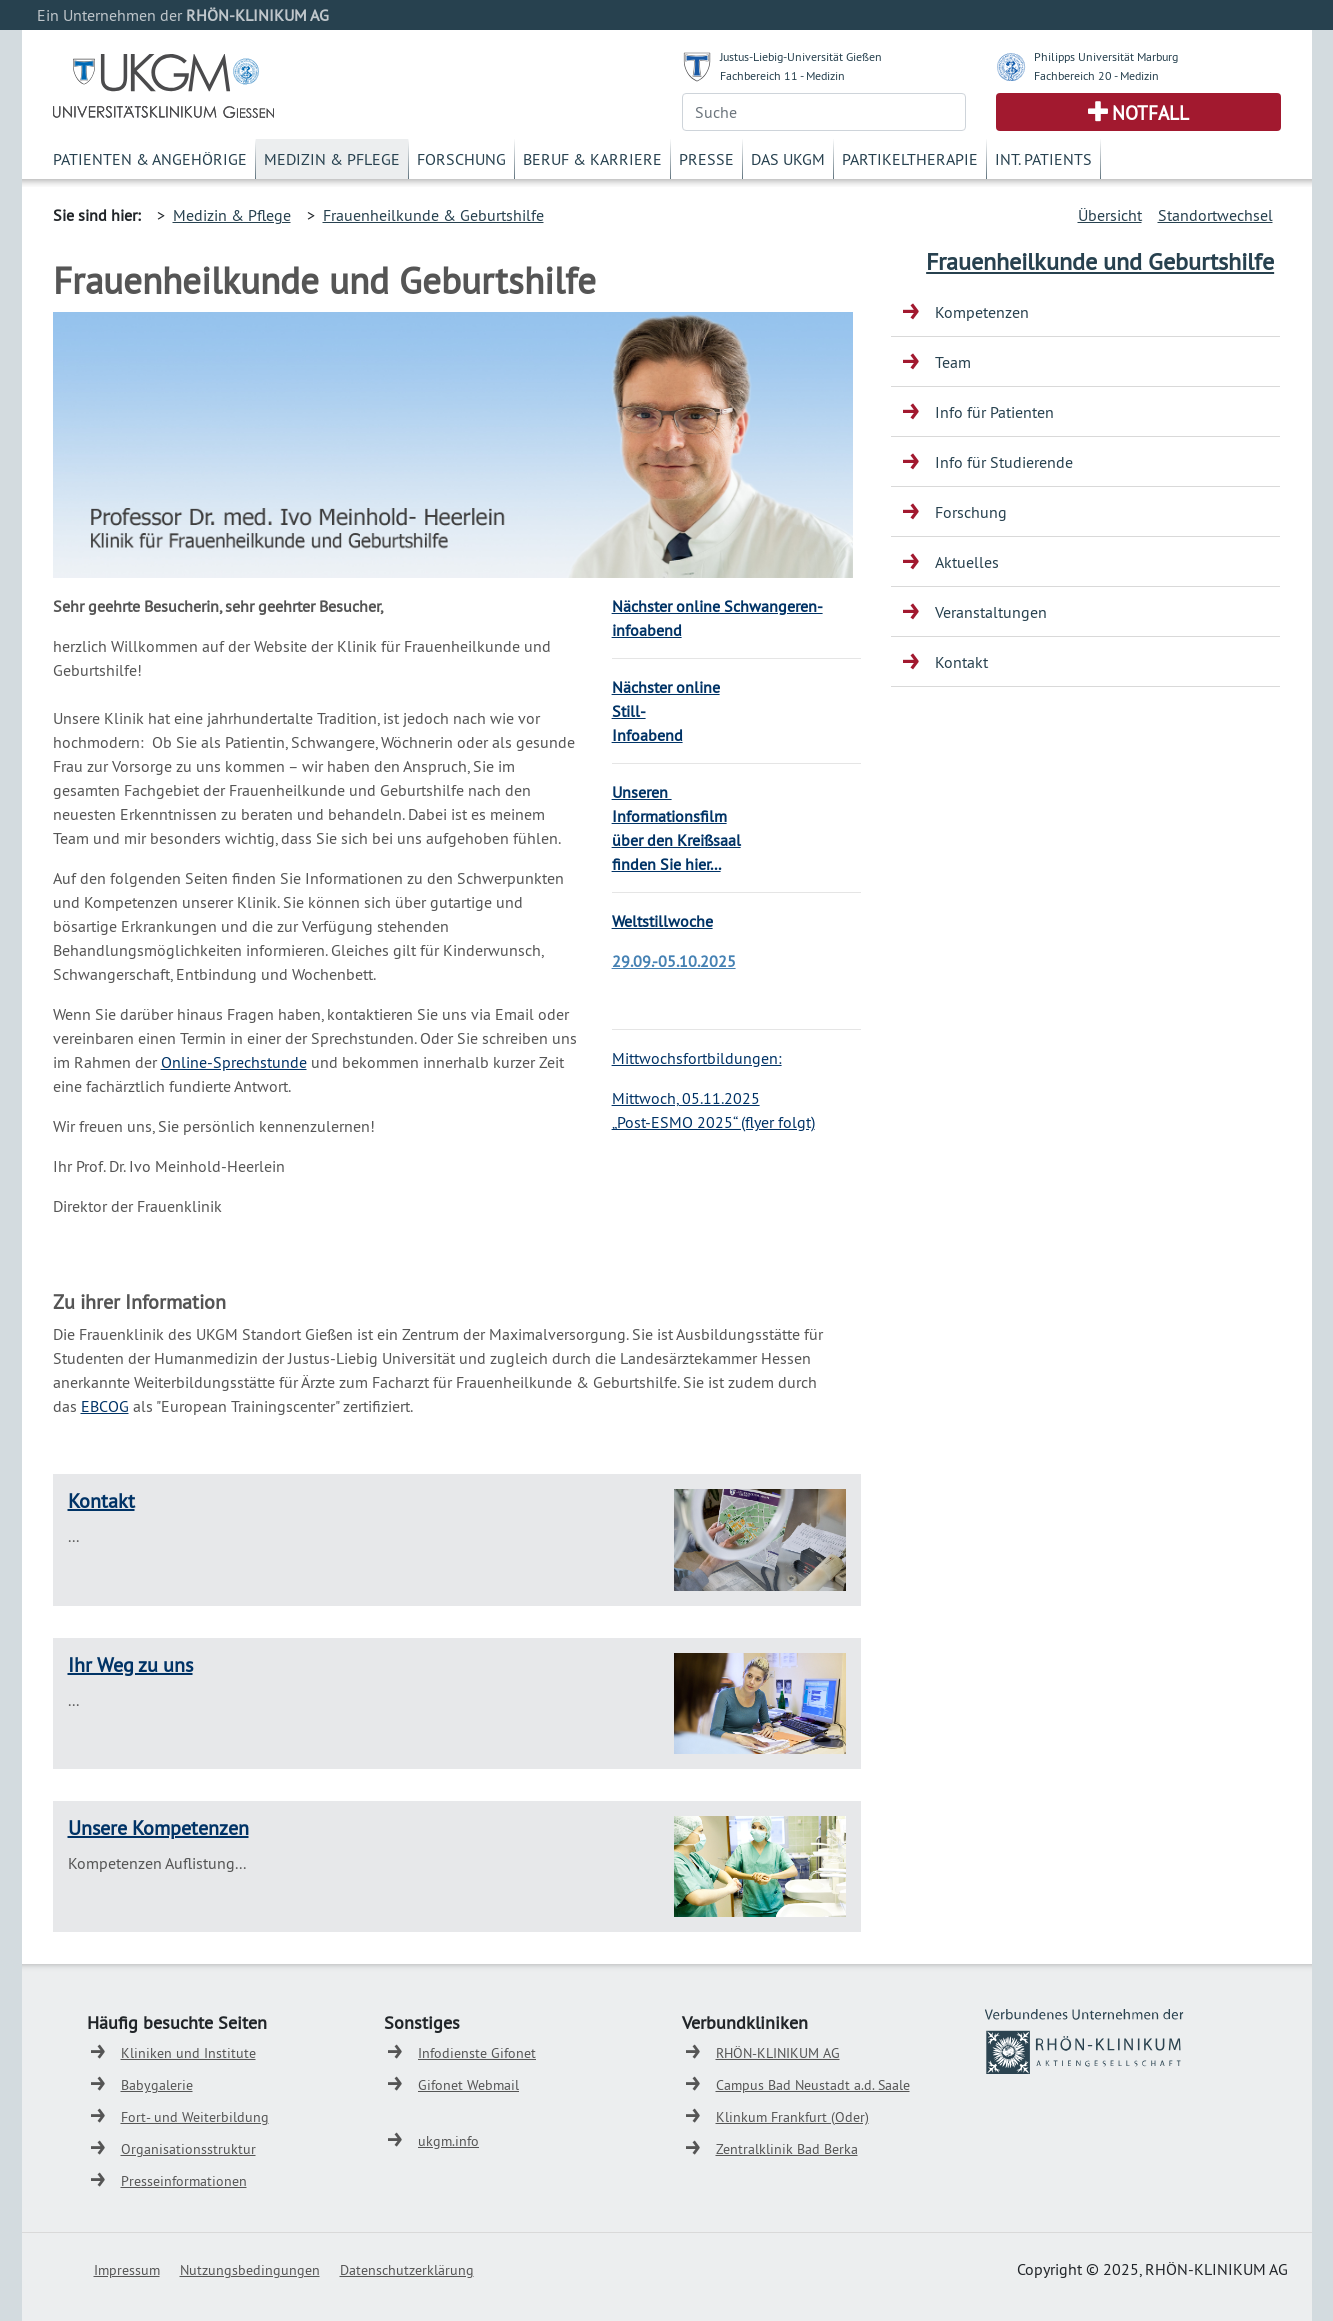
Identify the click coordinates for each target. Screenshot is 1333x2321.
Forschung (461, 159)
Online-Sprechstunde (234, 1062)
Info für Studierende (1004, 462)
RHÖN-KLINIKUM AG (778, 2053)
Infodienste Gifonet (477, 2053)
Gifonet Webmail (468, 2085)
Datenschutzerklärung (407, 2270)
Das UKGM (788, 159)
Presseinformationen (184, 2181)
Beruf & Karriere (592, 159)
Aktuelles (967, 562)
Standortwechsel (1215, 215)
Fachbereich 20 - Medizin (1096, 75)
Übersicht (1110, 215)
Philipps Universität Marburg (1106, 56)
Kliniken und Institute (188, 2053)
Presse (706, 159)
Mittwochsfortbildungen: (697, 1058)
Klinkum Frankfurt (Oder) (792, 2117)
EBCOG (105, 1406)
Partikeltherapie (910, 159)
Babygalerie (157, 2085)
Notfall (1150, 113)
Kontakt (101, 1500)
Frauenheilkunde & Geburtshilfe (433, 215)
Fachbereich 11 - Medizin (782, 75)
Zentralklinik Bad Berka (787, 2149)
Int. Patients (1043, 159)
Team (953, 362)
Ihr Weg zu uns (130, 1664)
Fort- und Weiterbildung (195, 2117)
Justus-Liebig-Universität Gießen (801, 56)
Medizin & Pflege (332, 159)
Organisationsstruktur (188, 2149)
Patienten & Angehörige (150, 159)
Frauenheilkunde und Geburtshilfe (1100, 261)
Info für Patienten (994, 412)
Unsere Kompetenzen (158, 1827)
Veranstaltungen (991, 612)
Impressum (127, 2270)
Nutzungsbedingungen (250, 2270)
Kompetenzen (982, 312)
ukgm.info (448, 2141)
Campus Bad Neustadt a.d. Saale (813, 2085)
